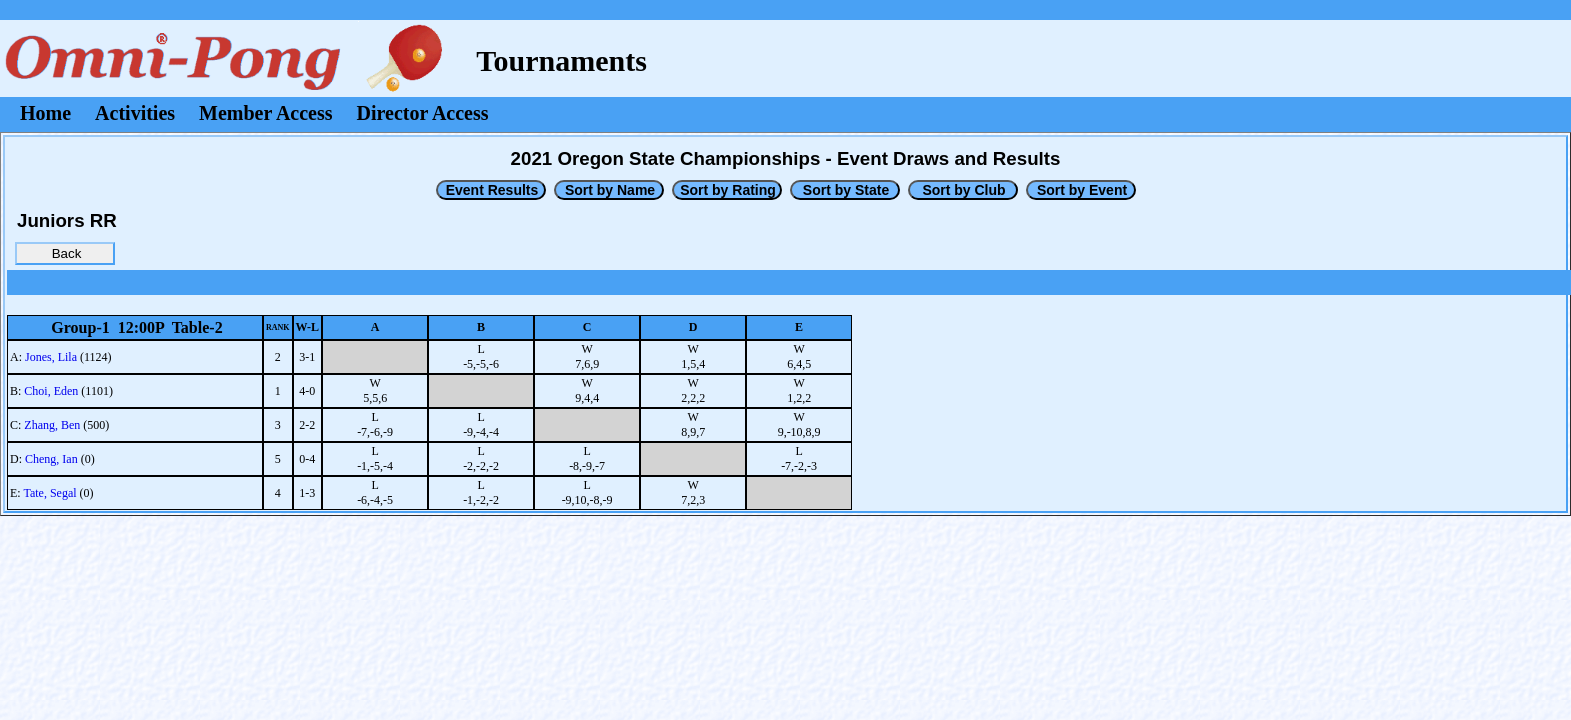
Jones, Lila (51, 357)
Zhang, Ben (52, 425)
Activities (135, 113)
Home (45, 113)
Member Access (265, 113)
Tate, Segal (49, 493)
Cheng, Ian (51, 459)
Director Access (423, 113)
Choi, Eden (51, 391)
